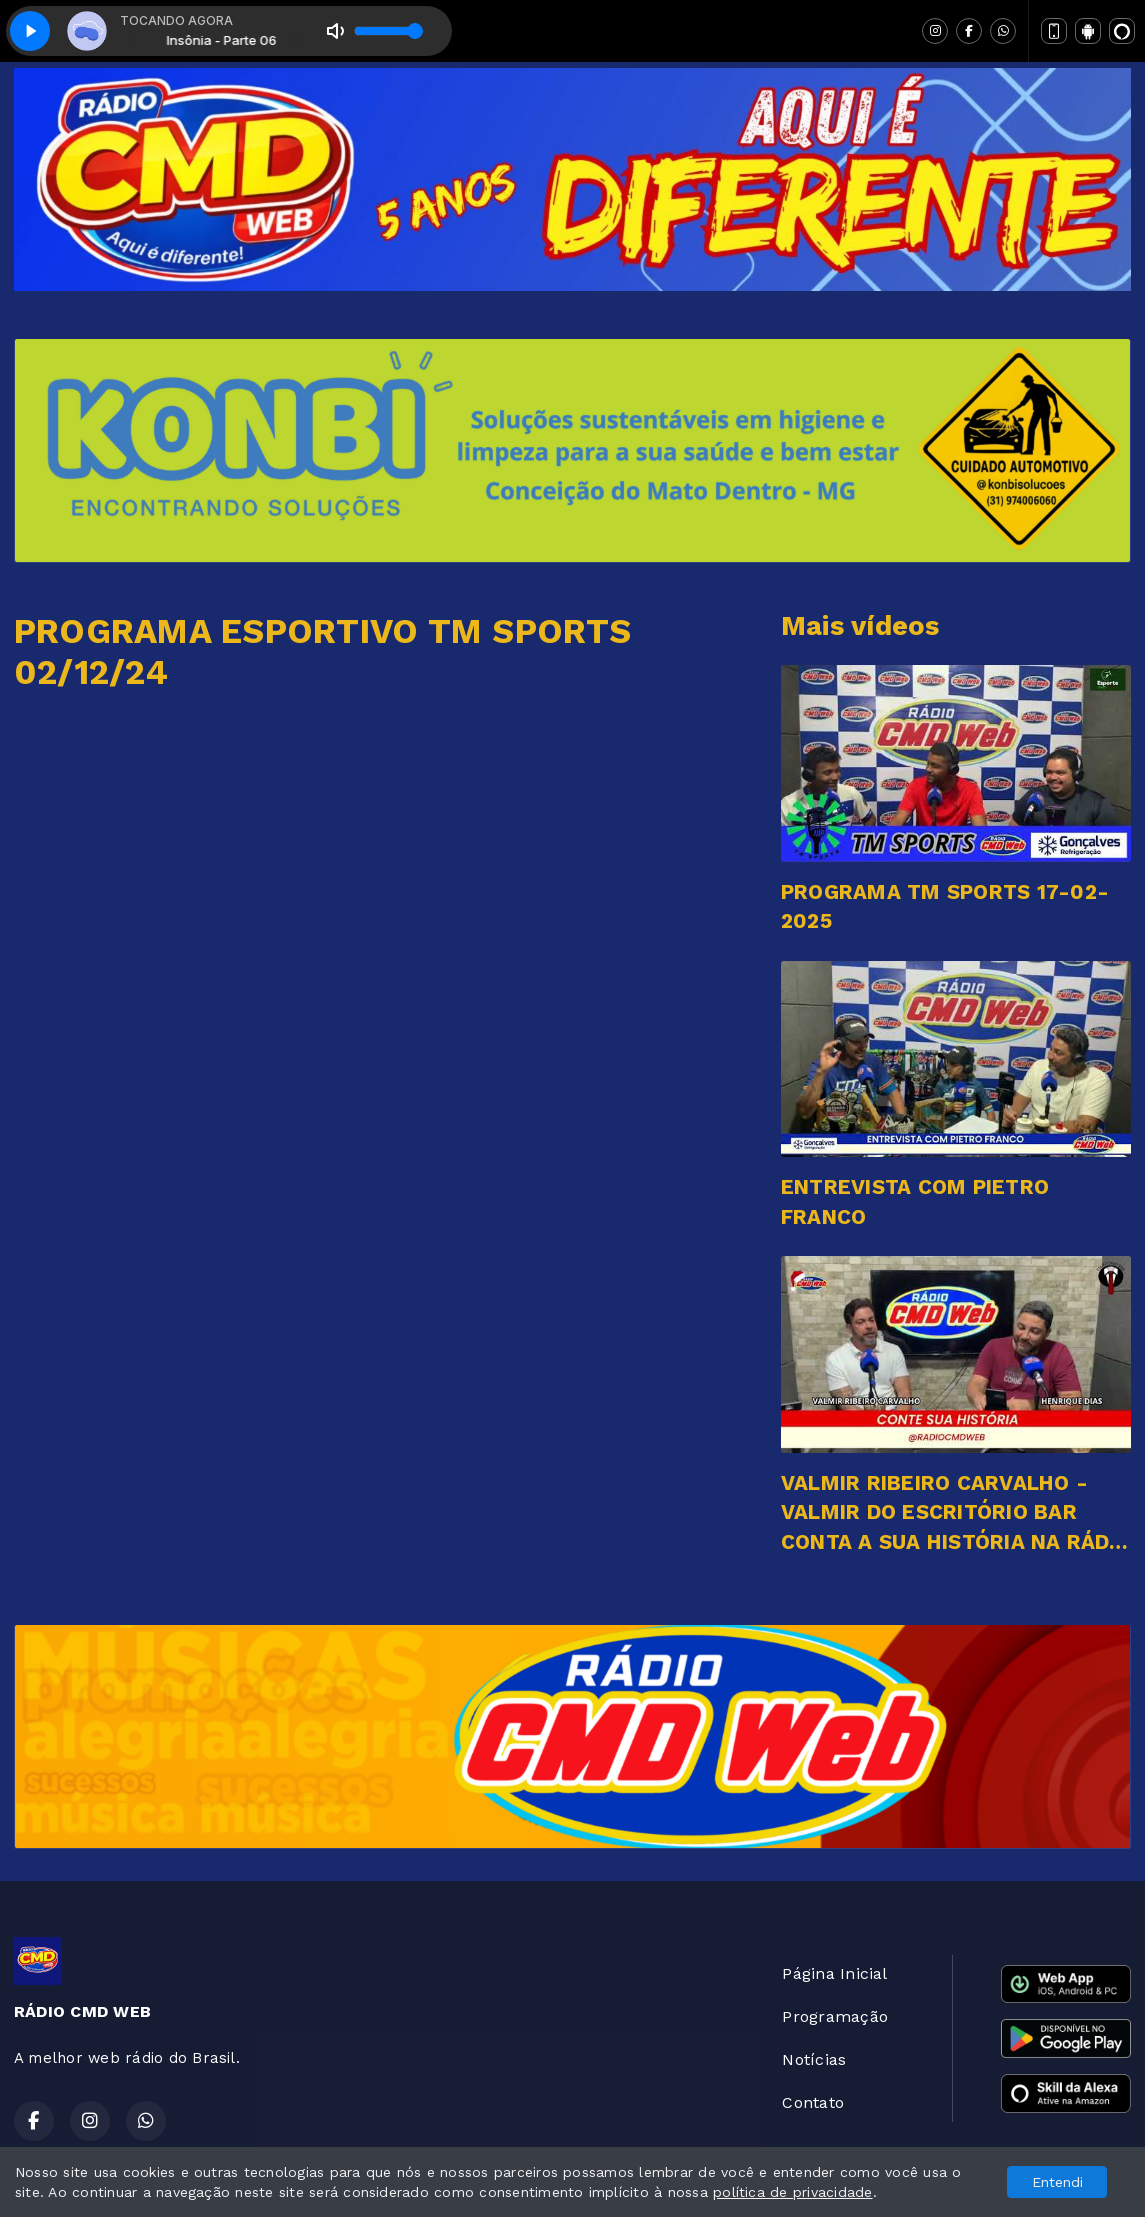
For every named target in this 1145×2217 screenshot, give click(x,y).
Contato (813, 2102)
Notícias (814, 2059)
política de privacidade (793, 2192)
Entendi (1057, 2182)
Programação (835, 2016)
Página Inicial (834, 1973)
